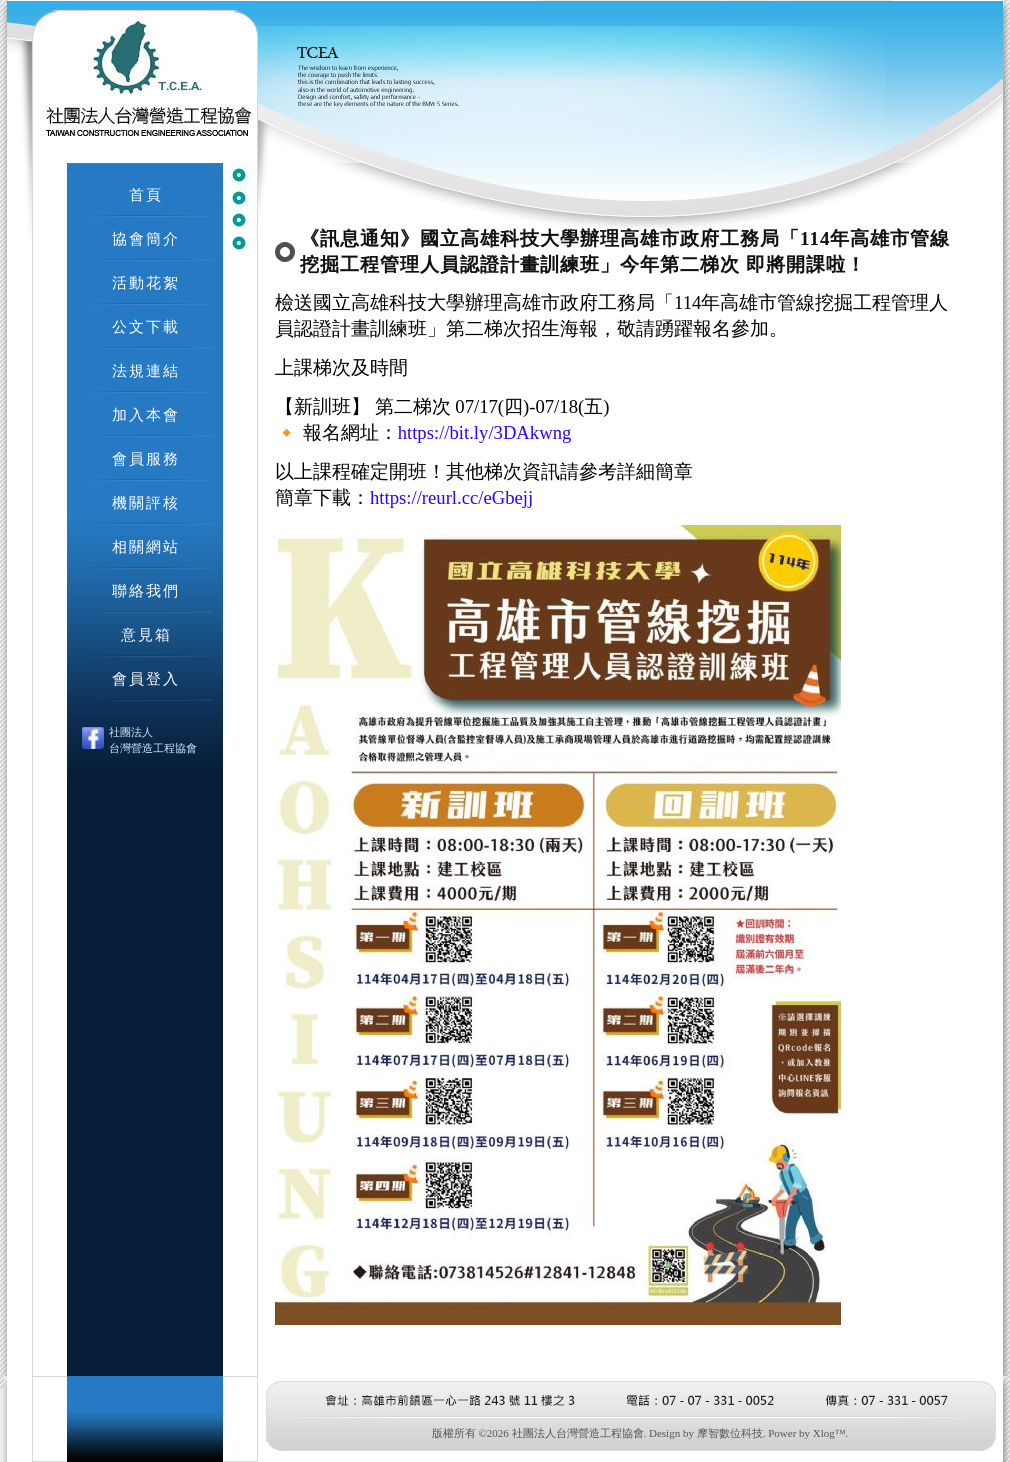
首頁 (146, 194)
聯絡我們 (146, 590)
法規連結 (146, 370)
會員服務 (146, 458)
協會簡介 (146, 238)
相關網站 (146, 546)
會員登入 (146, 678)
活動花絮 (146, 282)
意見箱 (146, 634)
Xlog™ (829, 1433)
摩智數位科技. (731, 1433)
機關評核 (146, 502)
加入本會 (146, 414)
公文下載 (146, 326)
